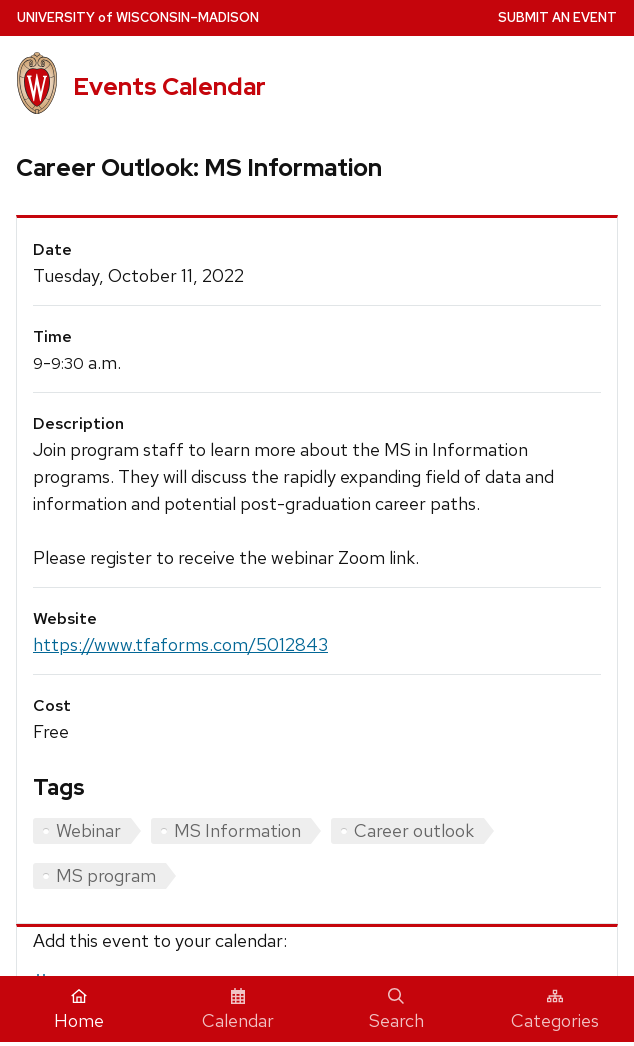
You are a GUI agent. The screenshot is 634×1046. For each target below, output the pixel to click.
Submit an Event (557, 17)
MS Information (237, 830)
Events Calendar (169, 86)
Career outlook (414, 830)
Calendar (238, 1010)
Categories (555, 1010)
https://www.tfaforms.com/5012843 (180, 644)
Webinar (88, 830)
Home (79, 1010)
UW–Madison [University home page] (138, 17)
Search (396, 1010)
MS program (106, 875)
